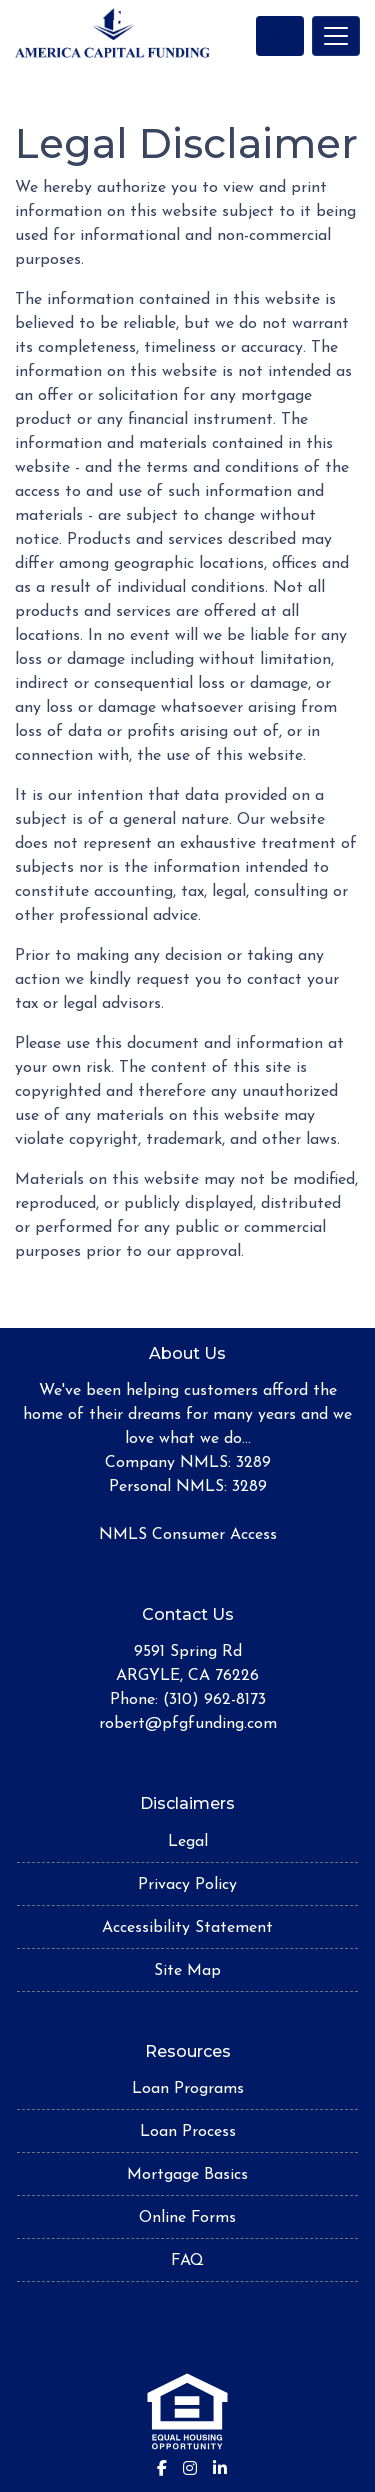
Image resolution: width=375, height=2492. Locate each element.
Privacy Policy (187, 1885)
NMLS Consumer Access (188, 1535)
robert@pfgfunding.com (188, 1724)
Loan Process (188, 2132)
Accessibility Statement (187, 1928)
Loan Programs (188, 2089)
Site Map (187, 1971)
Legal (188, 1842)
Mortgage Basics (187, 2175)
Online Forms (187, 2218)
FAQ (187, 2261)
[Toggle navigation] (336, 36)
